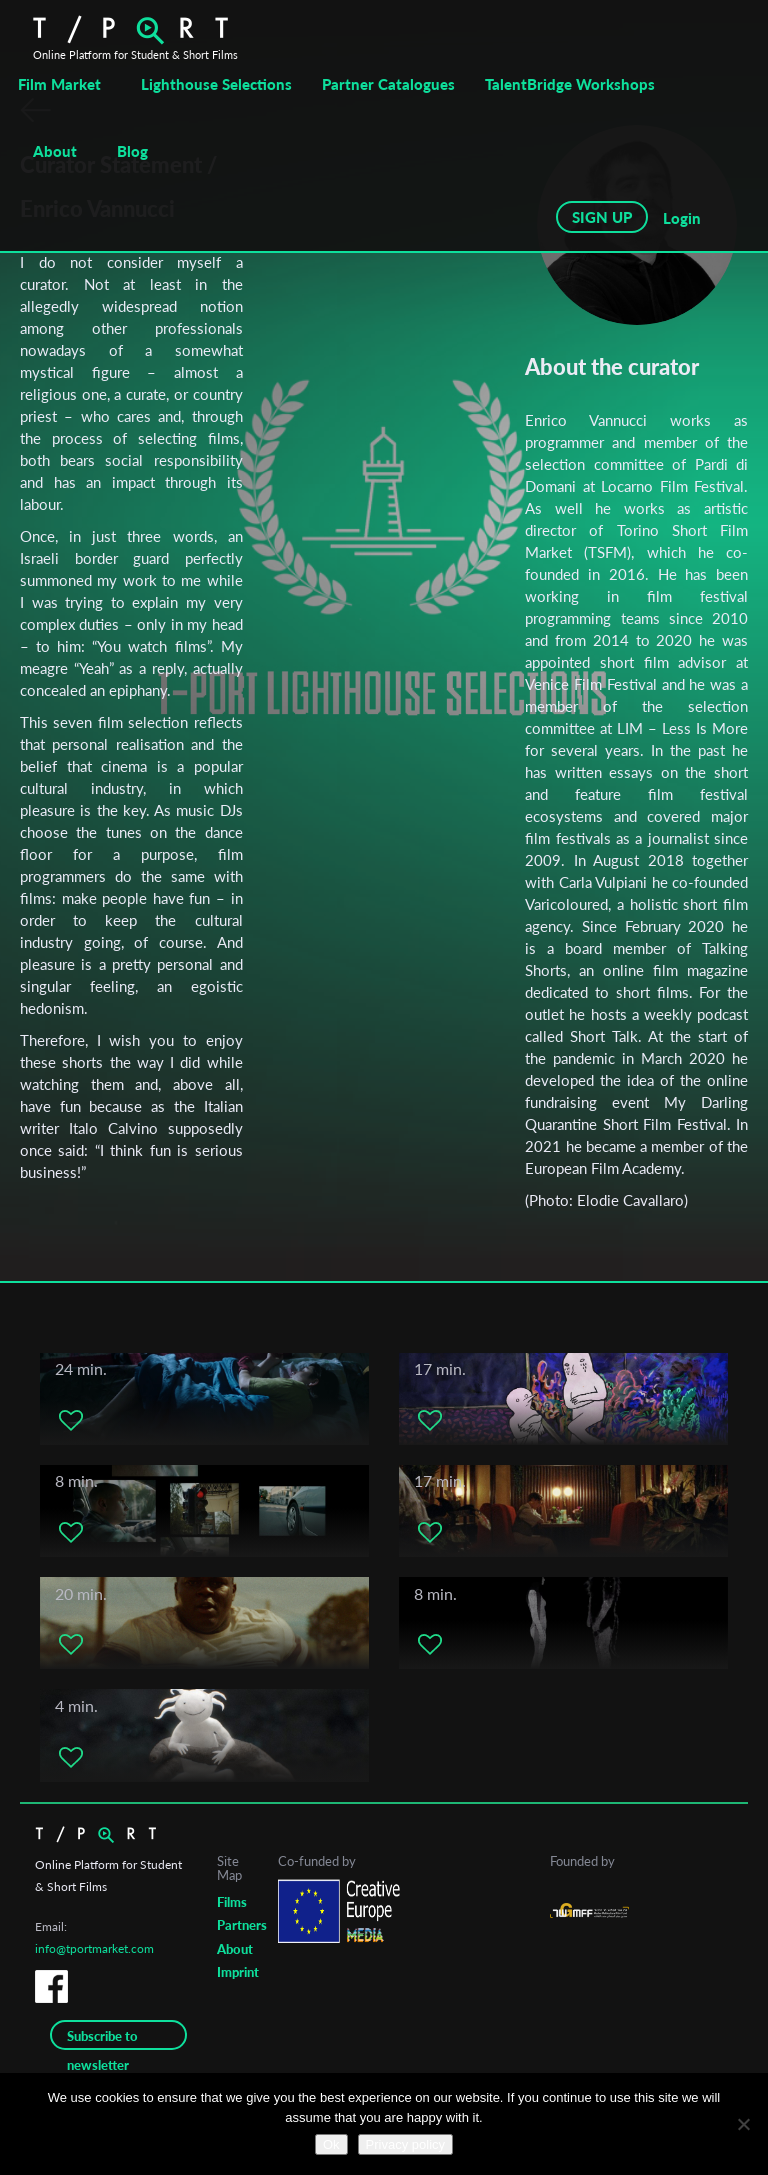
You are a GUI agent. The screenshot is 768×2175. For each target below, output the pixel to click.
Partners (242, 1925)
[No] (743, 2124)
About (55, 151)
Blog (132, 151)
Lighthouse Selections (216, 84)
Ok (331, 2144)
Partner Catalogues (388, 84)
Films (232, 1902)
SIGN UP (602, 217)
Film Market (59, 84)
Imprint (238, 1972)
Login (682, 218)
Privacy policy (405, 2144)
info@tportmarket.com (94, 1948)
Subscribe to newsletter (102, 2039)
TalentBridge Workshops (570, 84)
